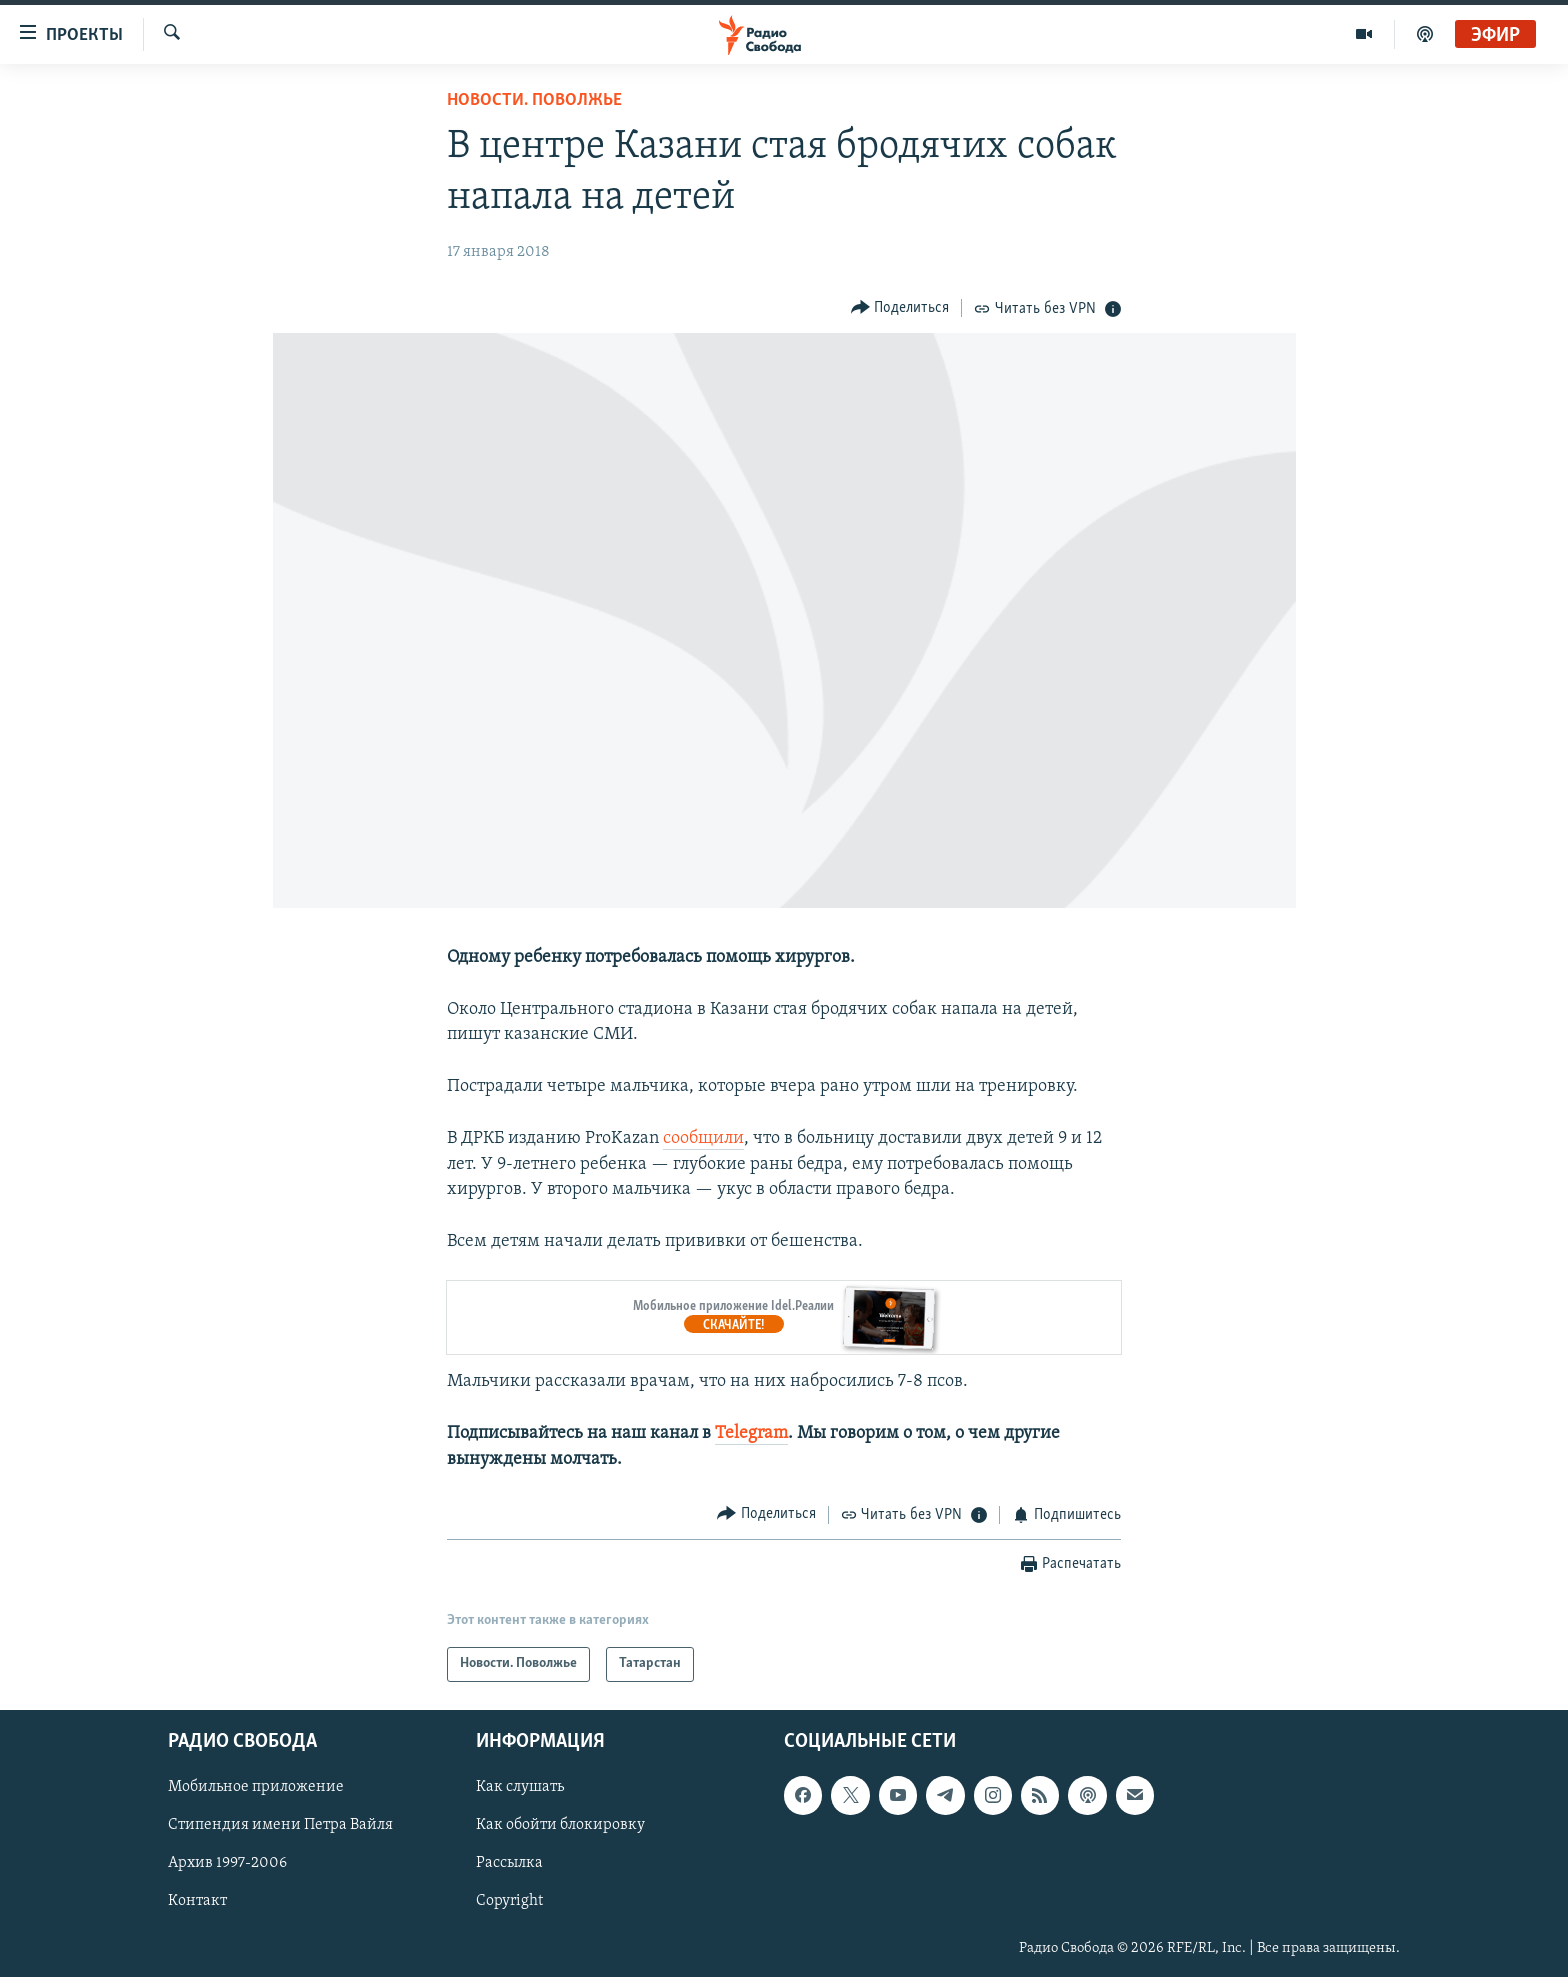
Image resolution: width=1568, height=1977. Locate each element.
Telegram (751, 1433)
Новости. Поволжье (534, 100)
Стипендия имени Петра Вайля (280, 1825)
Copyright (509, 1901)
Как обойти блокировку (560, 1825)
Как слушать (520, 1787)
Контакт (197, 1901)
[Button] (900, 307)
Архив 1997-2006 (227, 1863)
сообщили (703, 1138)
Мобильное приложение (256, 1787)
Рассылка (509, 1863)
